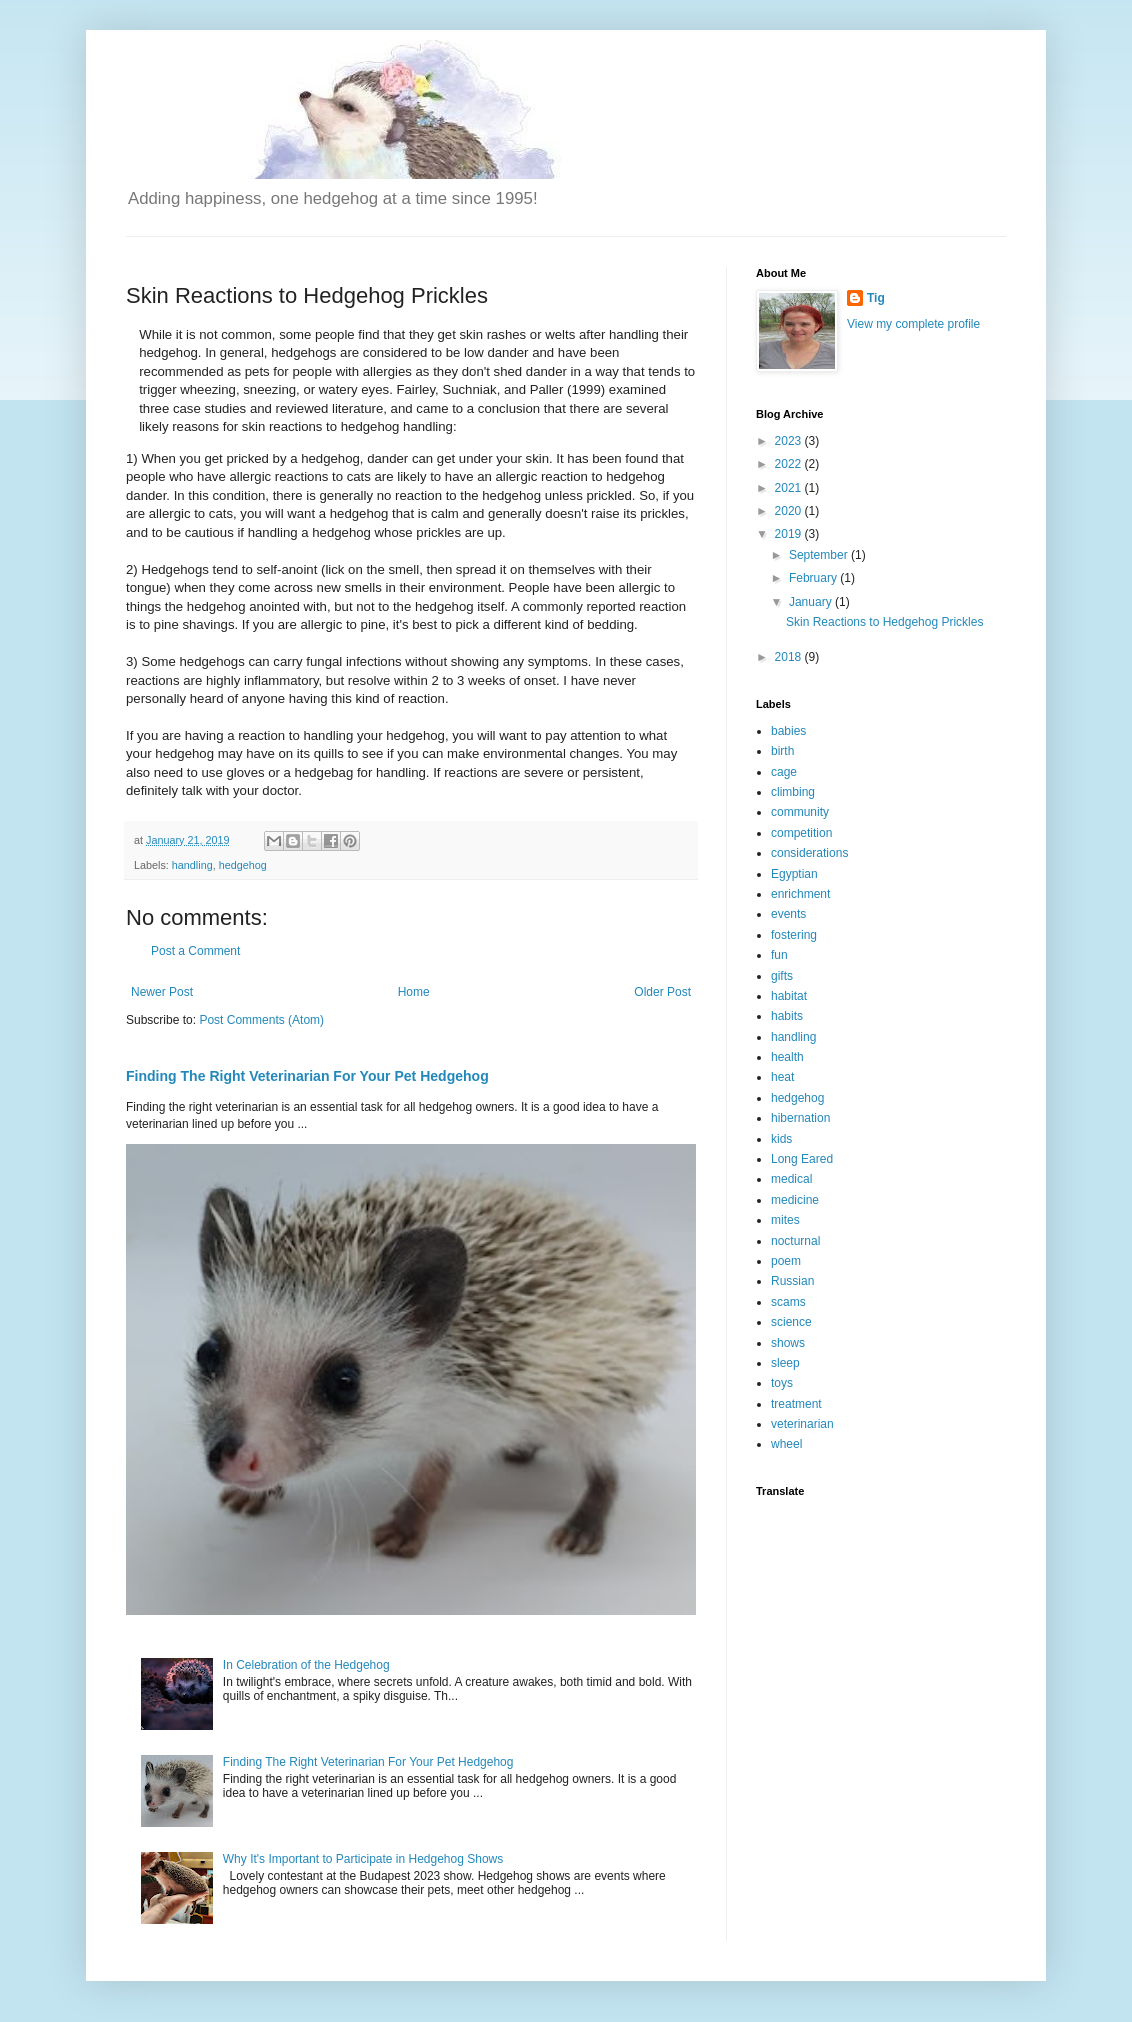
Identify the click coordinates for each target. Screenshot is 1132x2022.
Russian (792, 1281)
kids (781, 1139)
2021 (790, 488)
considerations (809, 853)
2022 (790, 464)
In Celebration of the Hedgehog (306, 1665)
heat (782, 1077)
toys (782, 1383)
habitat (789, 996)
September (820, 555)
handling (192, 865)
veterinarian (802, 1424)
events (788, 914)
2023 (790, 441)
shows (788, 1343)
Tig (876, 298)
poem (786, 1261)
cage (784, 772)
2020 (790, 511)
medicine (795, 1200)
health (787, 1057)
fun (779, 955)
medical (791, 1179)
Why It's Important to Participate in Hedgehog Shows (363, 1859)
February (814, 578)
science (791, 1322)
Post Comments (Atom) (261, 1020)
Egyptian (794, 874)
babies (788, 731)
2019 (790, 534)
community (800, 812)
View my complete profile (913, 324)
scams (788, 1302)
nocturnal (795, 1241)
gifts (782, 976)
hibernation (800, 1118)
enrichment (800, 894)
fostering (794, 935)
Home (414, 992)
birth (782, 751)
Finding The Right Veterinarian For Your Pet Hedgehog (307, 1076)
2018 (790, 657)
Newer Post (162, 992)
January (812, 602)
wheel (786, 1444)
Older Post (662, 992)
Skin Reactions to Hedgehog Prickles (884, 622)
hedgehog (243, 865)
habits (787, 1016)
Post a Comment (195, 951)
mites (785, 1220)
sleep (785, 1363)
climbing (793, 792)
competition (801, 833)
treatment (796, 1404)
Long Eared (802, 1159)
